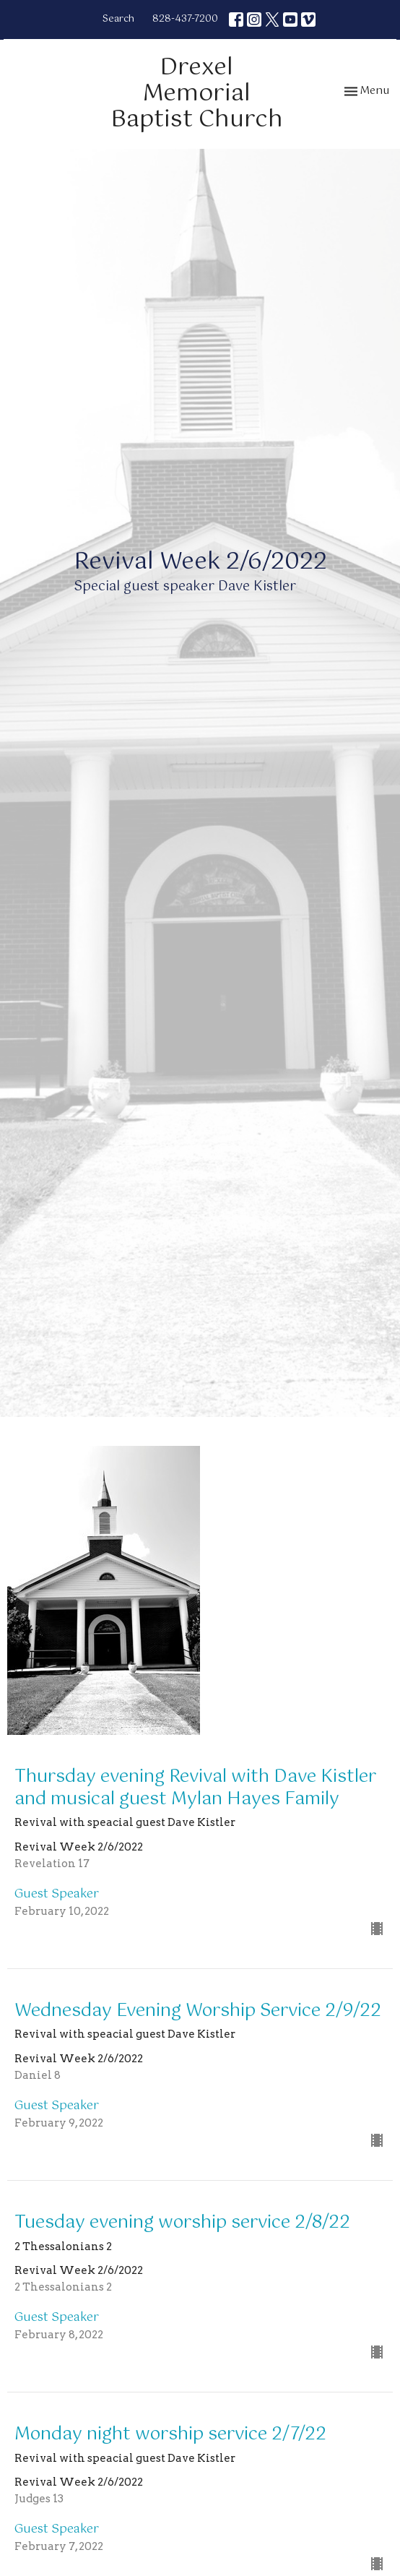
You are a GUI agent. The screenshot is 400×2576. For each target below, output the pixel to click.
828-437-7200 (185, 19)
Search (118, 19)
